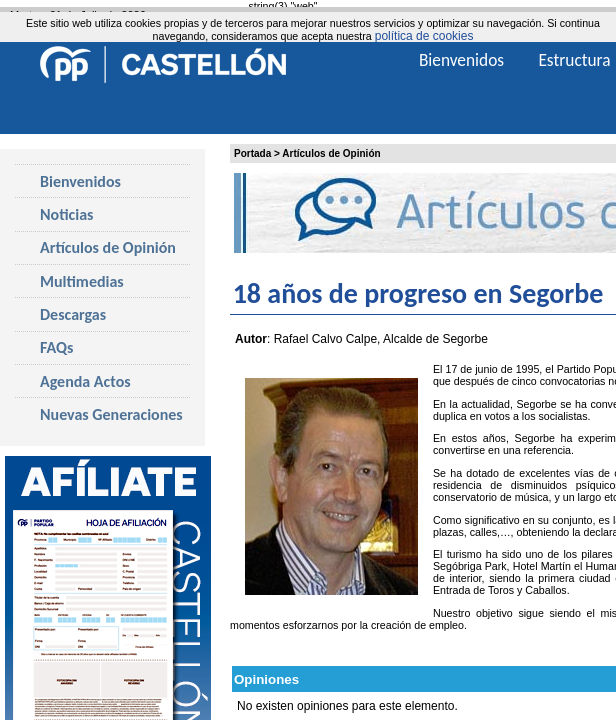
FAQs (56, 347)
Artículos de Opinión (331, 153)
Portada (252, 153)
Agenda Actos (85, 381)
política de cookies (424, 36)
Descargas (73, 314)
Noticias (66, 214)
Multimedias (82, 281)
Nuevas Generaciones (111, 414)
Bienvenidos (80, 181)
